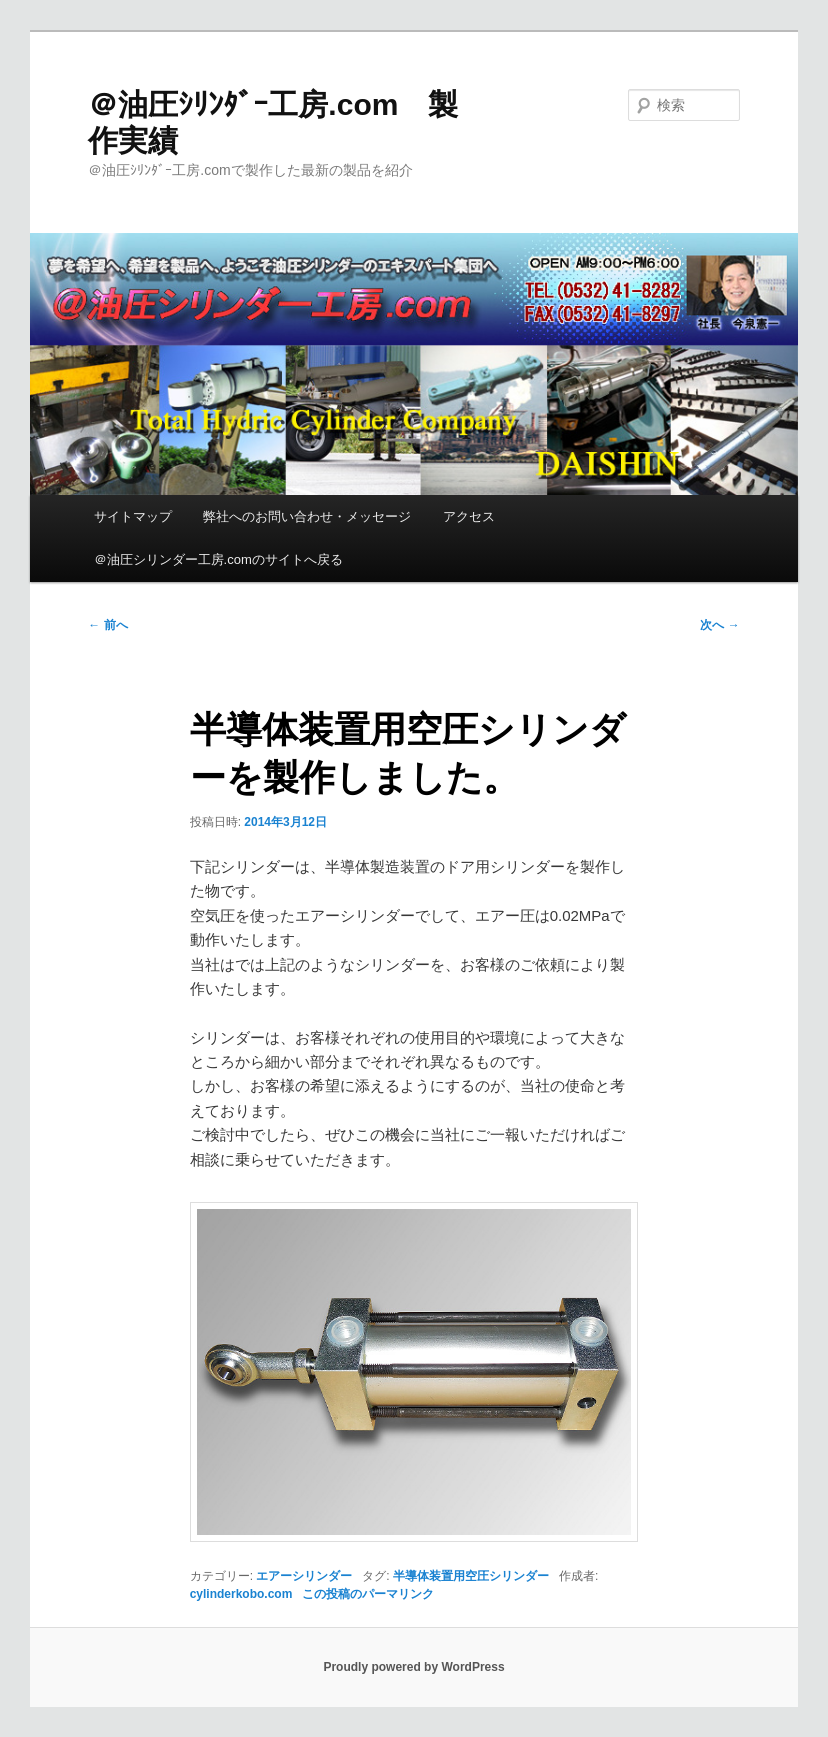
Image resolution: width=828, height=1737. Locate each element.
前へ (107, 625)
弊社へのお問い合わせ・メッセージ (307, 516)
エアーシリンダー (304, 1576)
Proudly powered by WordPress (413, 1667)
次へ (719, 625)
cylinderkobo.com (241, 1594)
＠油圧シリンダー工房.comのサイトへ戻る (218, 559)
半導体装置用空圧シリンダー (471, 1576)
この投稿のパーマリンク (368, 1594)
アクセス (469, 516)
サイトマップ (133, 516)
